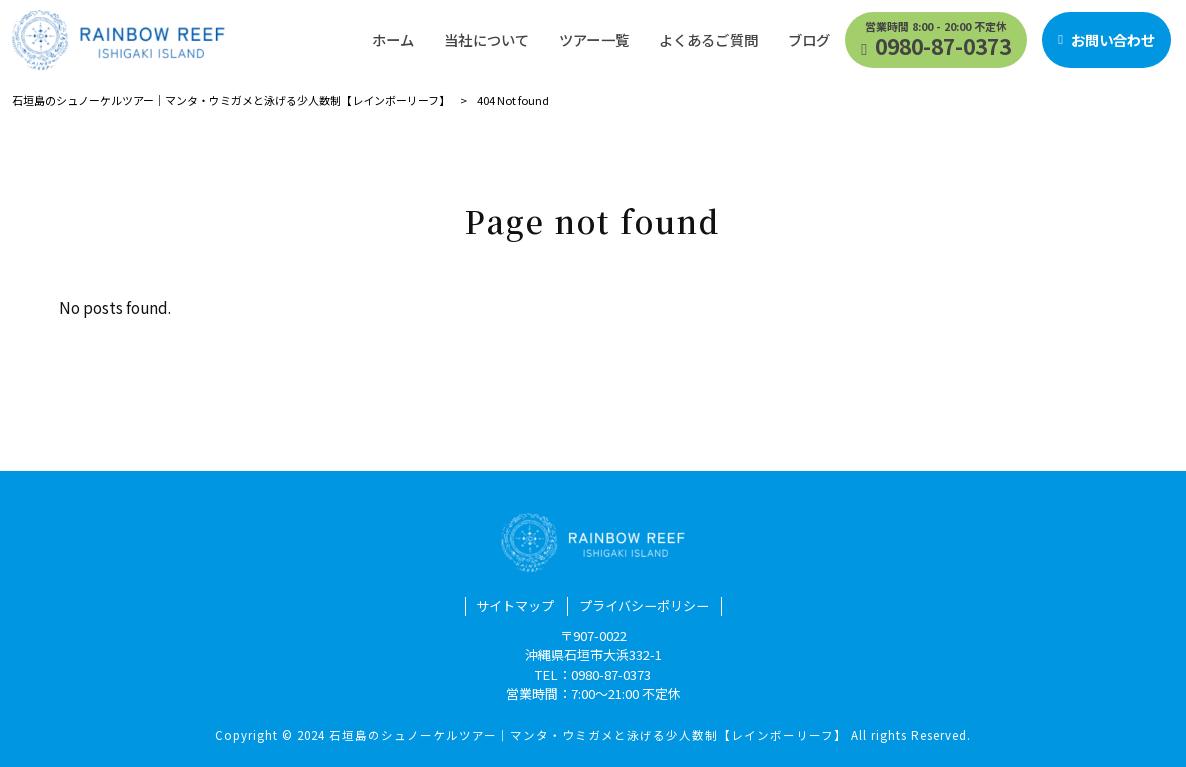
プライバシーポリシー (644, 606)
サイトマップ (515, 606)
